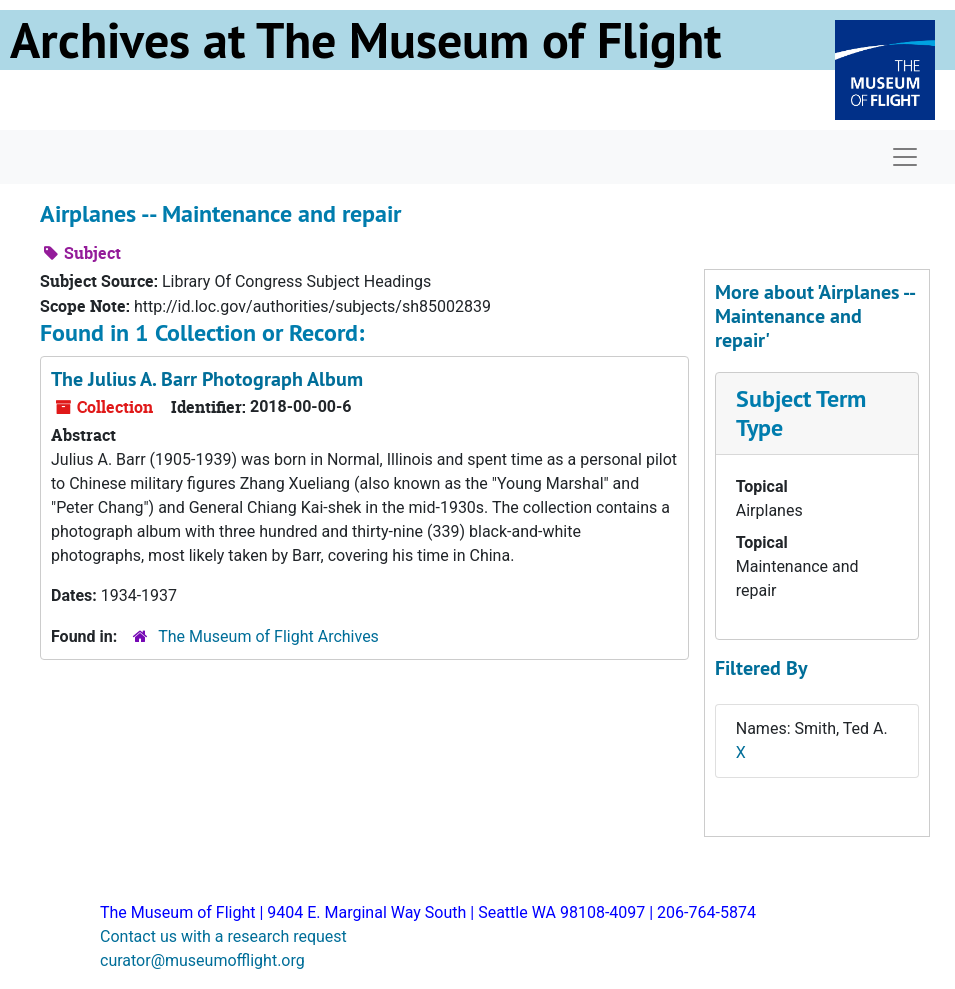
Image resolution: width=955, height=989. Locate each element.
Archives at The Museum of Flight (365, 40)
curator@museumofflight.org (202, 960)
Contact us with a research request (223, 936)
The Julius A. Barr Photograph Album (207, 379)
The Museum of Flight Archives (268, 636)
